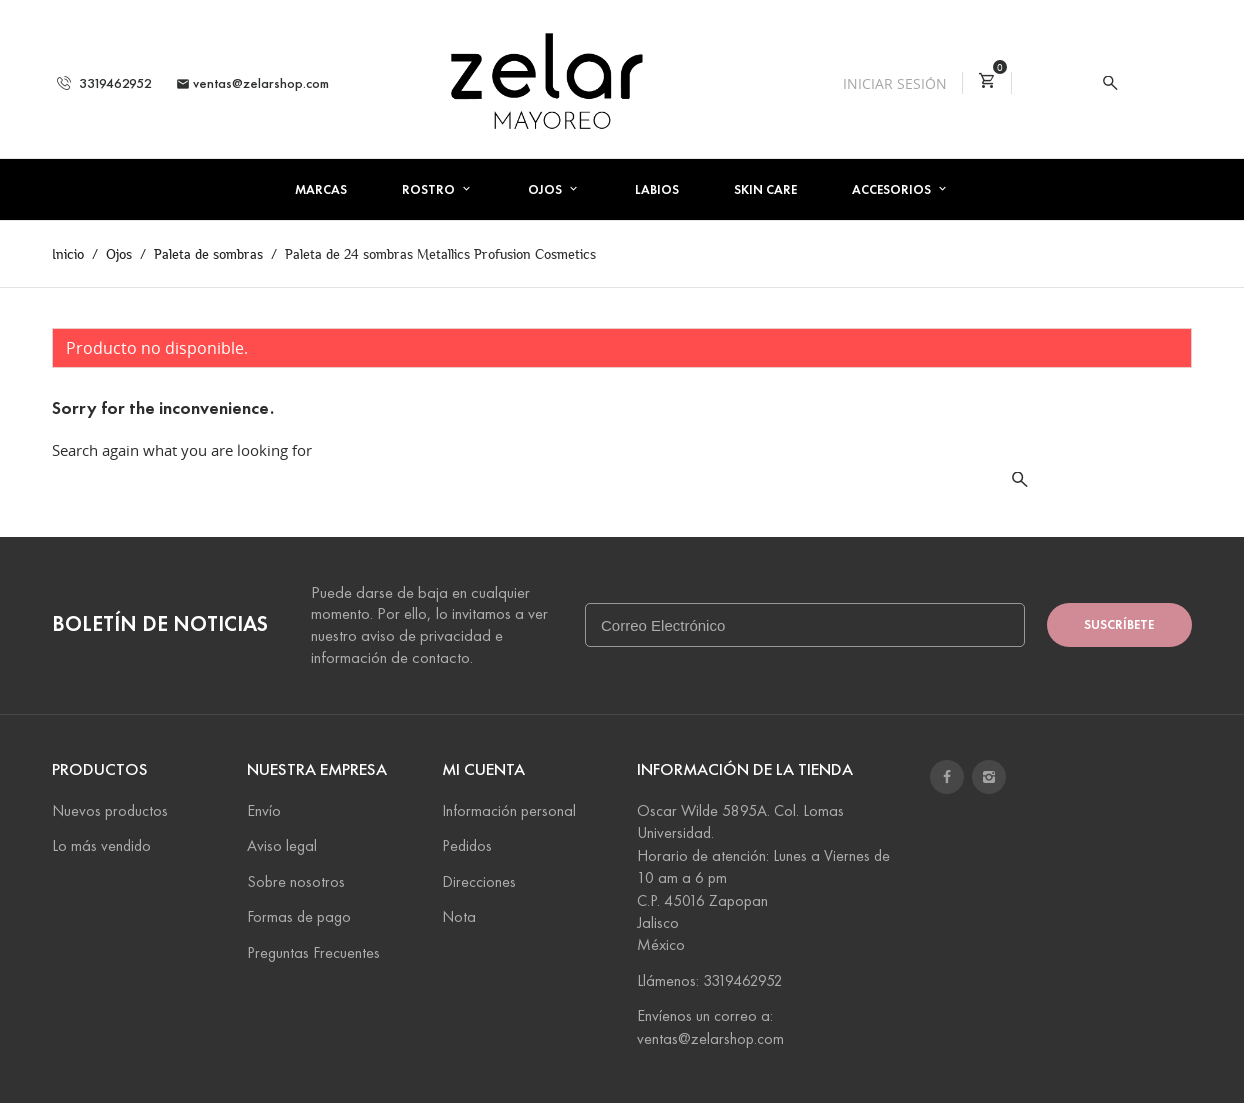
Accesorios (893, 190)
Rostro (430, 190)
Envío (264, 810)
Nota (459, 916)
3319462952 (104, 83)
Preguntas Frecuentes (313, 952)
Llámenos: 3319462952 (710, 980)
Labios (657, 190)
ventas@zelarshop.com (252, 83)
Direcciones (479, 881)
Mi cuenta (483, 769)
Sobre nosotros (296, 881)
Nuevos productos (110, 810)
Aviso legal (282, 845)
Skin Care (765, 190)
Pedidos (467, 845)
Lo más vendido (101, 845)
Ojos (546, 190)
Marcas (321, 190)
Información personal (509, 810)
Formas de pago (299, 916)
